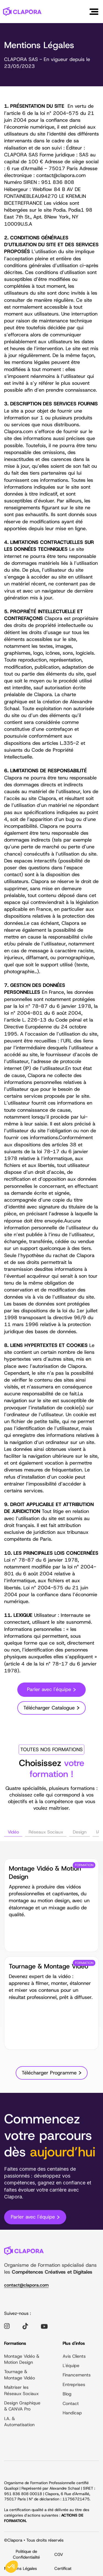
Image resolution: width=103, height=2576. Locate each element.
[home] (22, 11)
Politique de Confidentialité (26, 2555)
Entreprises (74, 2385)
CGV (58, 2555)
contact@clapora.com (26, 2286)
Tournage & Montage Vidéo (19, 2375)
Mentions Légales (20, 2569)
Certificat (62, 2569)
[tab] (13, 1833)
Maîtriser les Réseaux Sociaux (21, 2391)
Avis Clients (74, 2357)
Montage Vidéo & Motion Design (21, 2360)
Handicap (72, 2413)
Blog (67, 2394)
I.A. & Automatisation (19, 2422)
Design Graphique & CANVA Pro (22, 2406)
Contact (71, 2404)
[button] (94, 11)
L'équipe (71, 2366)
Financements (77, 2376)
